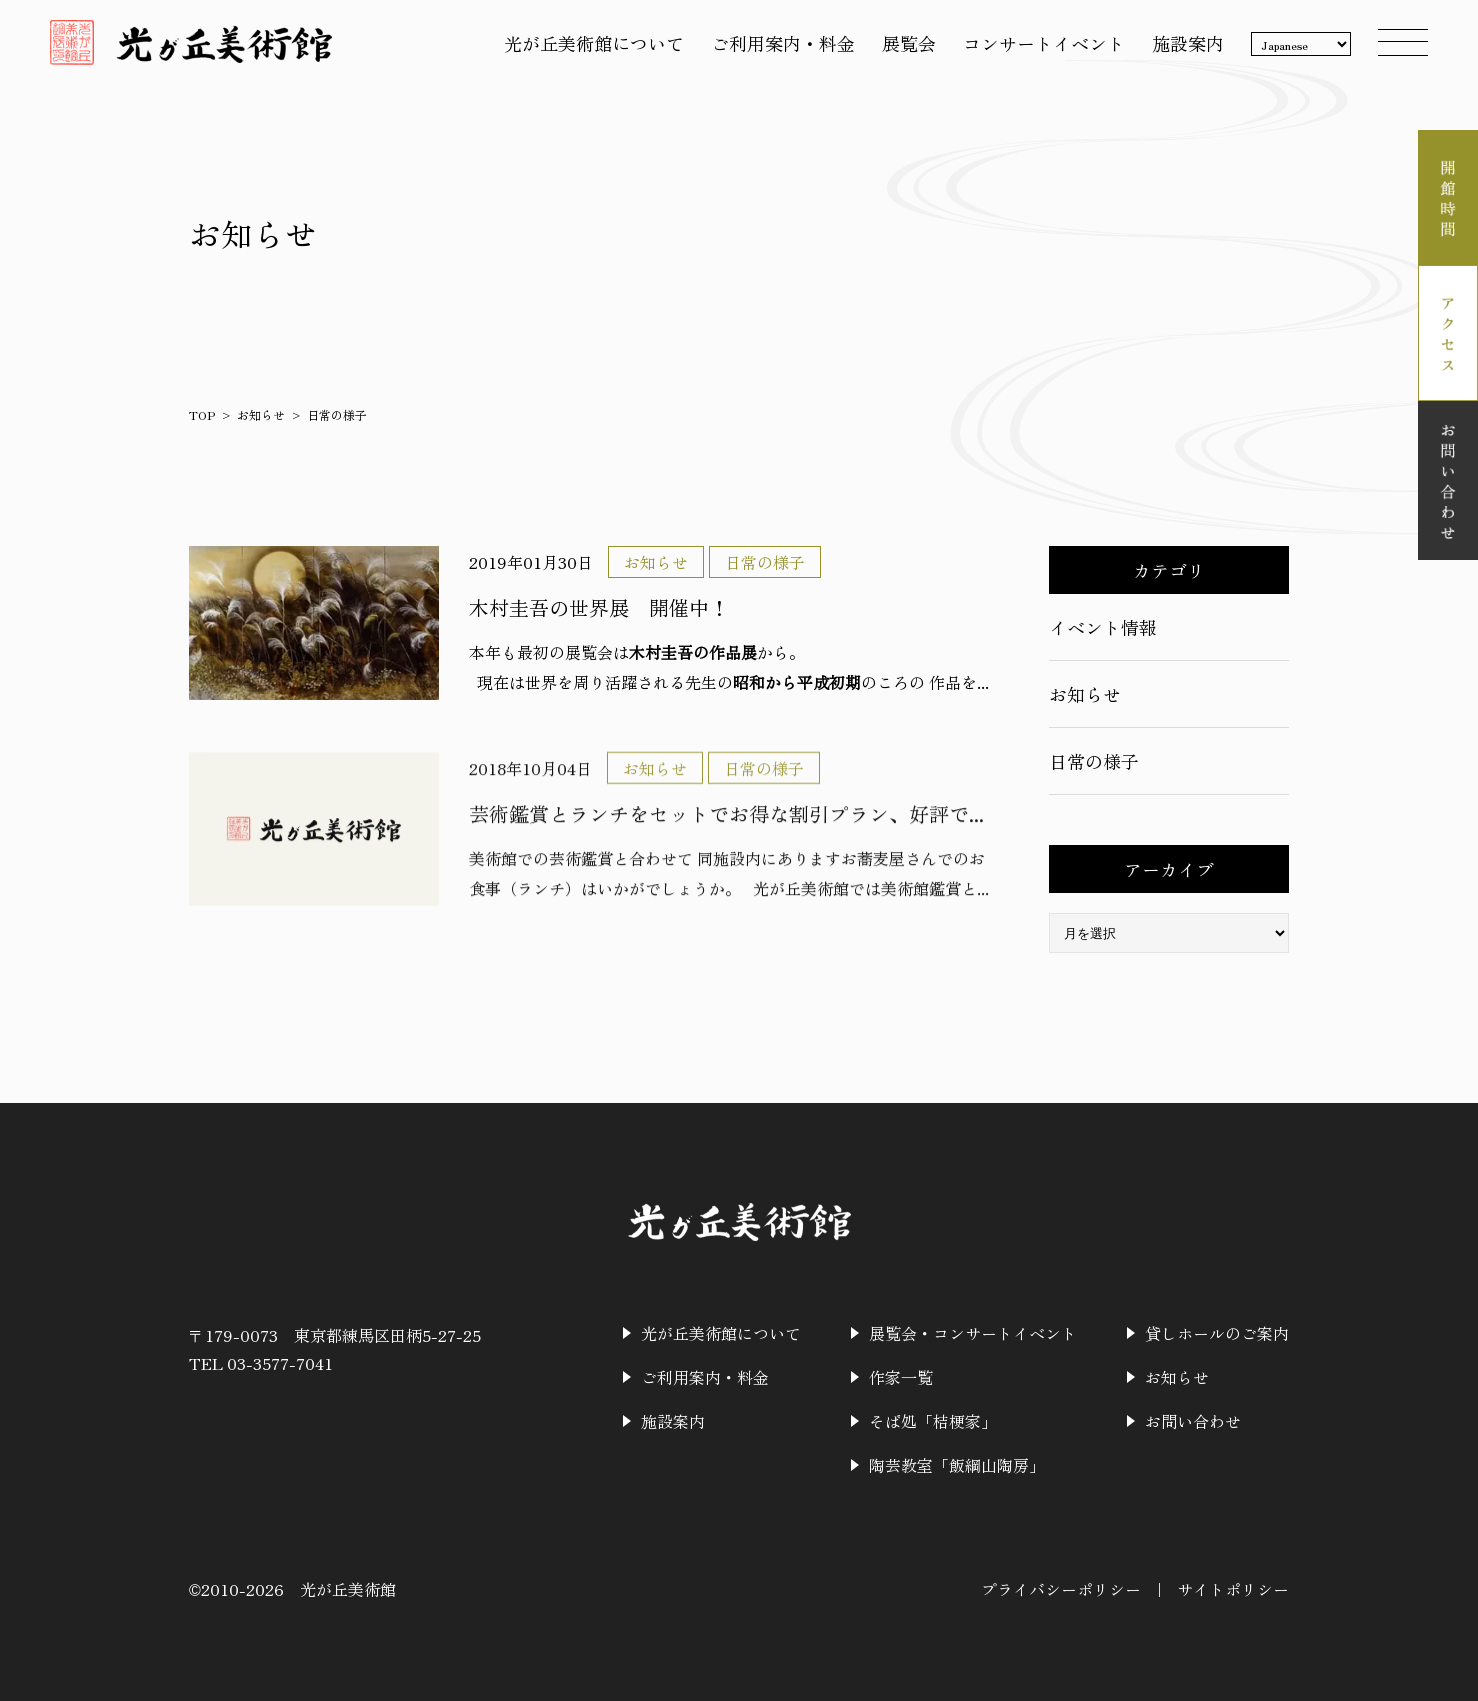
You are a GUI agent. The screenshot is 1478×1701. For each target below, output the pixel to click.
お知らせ (261, 414)
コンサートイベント (1044, 43)
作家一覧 (901, 1377)
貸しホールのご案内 (1217, 1333)
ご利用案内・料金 (783, 43)
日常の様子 (1094, 761)
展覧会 (909, 43)
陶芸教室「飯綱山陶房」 (957, 1465)
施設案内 (1188, 43)
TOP (202, 414)
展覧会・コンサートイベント (973, 1333)
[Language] (1301, 45)
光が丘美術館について (594, 43)
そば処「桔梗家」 (933, 1421)
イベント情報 (1103, 627)
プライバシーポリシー (1061, 1589)
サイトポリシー (1233, 1589)
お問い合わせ (1193, 1421)
